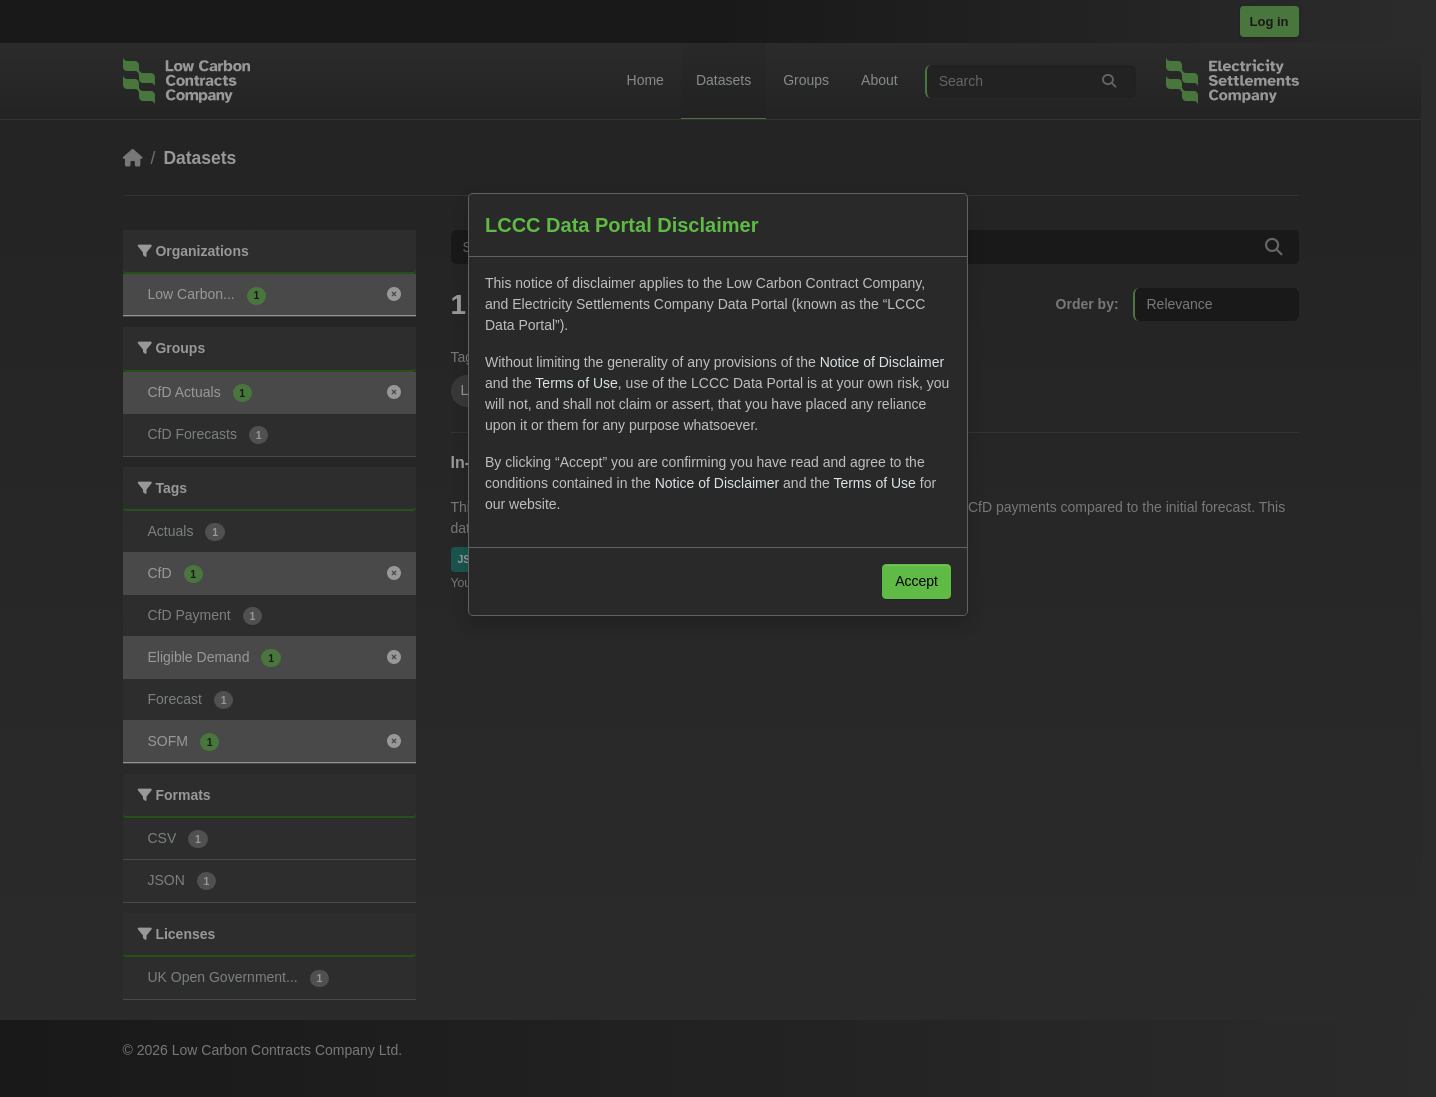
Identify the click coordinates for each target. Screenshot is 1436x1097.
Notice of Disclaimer (882, 362)
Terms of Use (576, 383)
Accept (916, 581)
